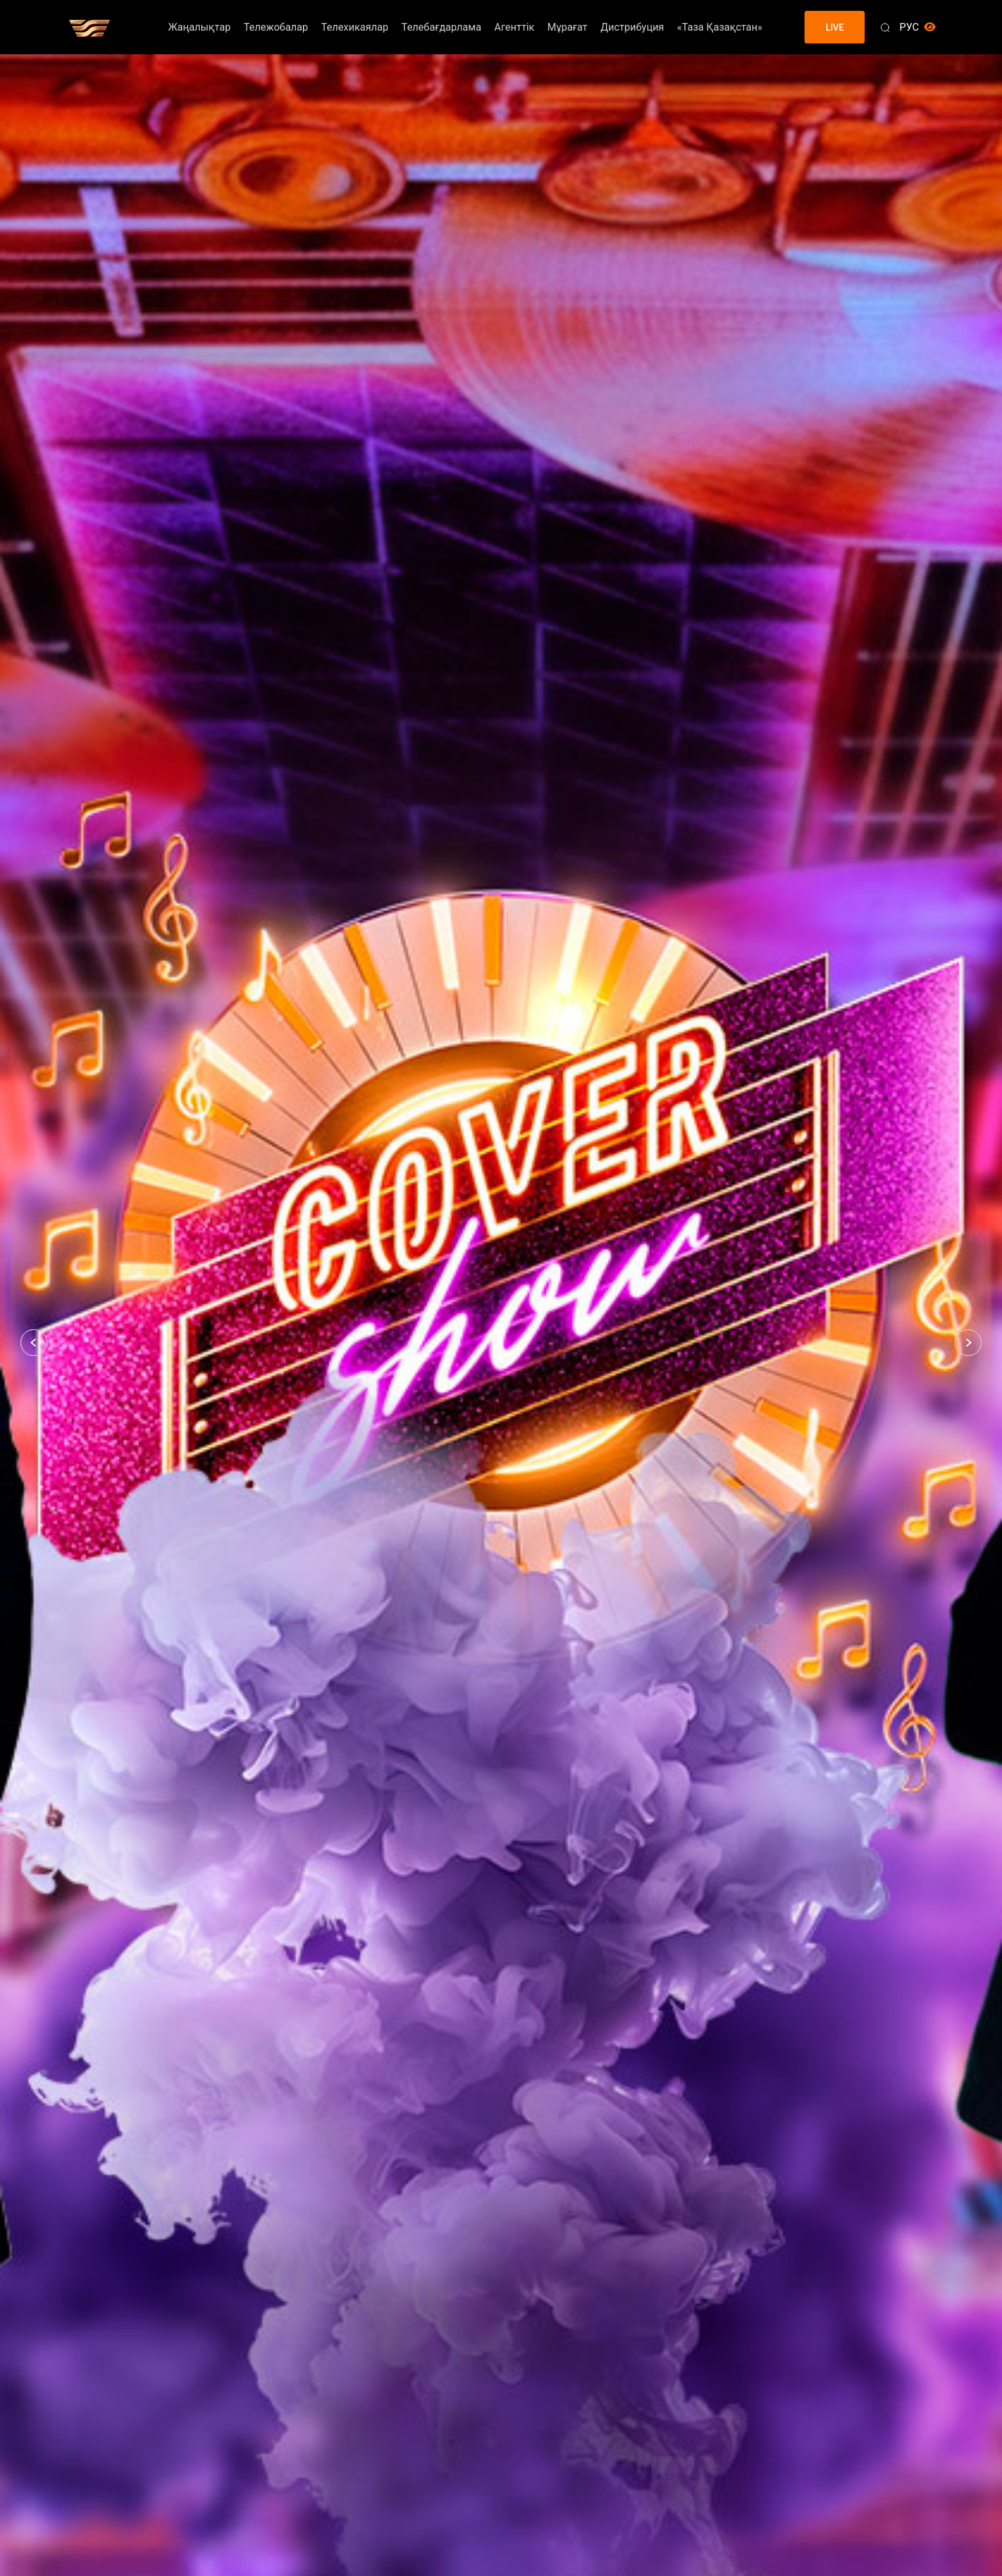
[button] (34, 1343)
